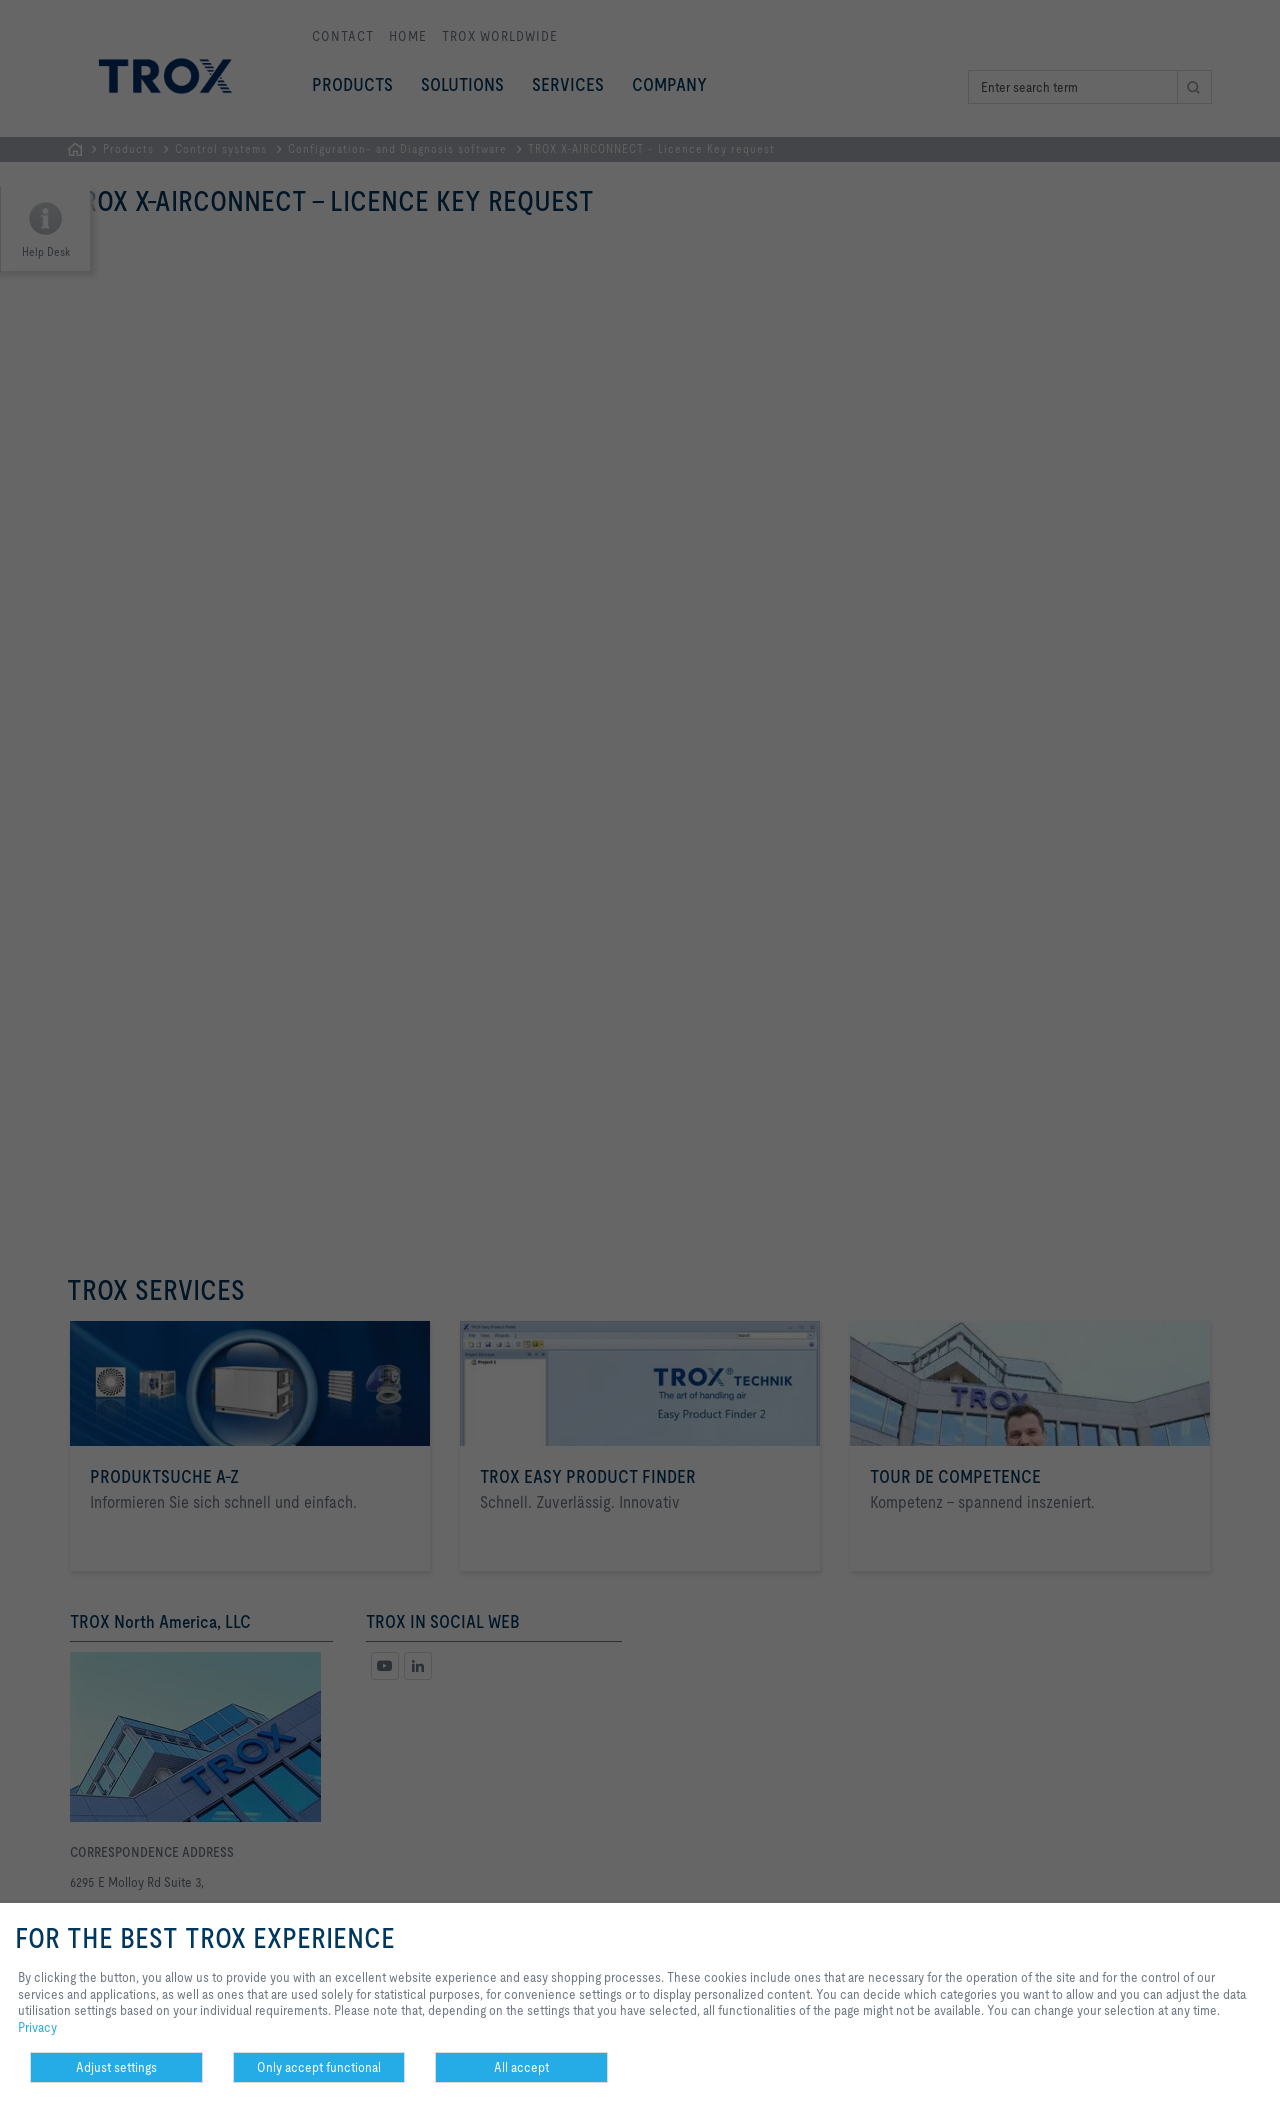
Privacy (37, 2027)
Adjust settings (116, 2067)
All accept (521, 2067)
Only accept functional (319, 2067)
